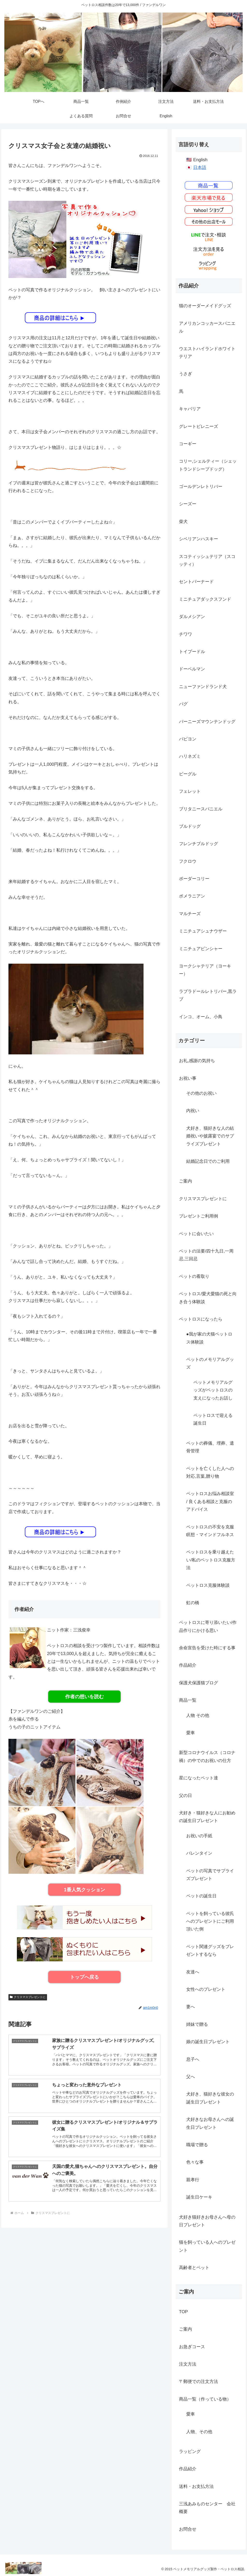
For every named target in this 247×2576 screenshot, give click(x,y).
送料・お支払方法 (196, 2486)
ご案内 (185, 2329)
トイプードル (192, 651)
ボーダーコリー (194, 878)
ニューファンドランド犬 (203, 686)
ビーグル (187, 774)
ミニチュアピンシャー (200, 948)
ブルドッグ (190, 826)
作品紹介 (187, 2468)
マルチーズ (190, 913)
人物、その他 (199, 2431)
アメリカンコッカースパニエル (207, 327)
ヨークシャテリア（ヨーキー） (205, 970)
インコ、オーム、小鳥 (200, 1016)
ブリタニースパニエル (200, 809)
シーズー (187, 503)
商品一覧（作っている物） (205, 2399)
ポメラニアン (192, 896)
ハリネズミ (190, 756)
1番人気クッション (84, 1889)
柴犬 (183, 521)
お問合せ (187, 2529)
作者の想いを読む (84, 1696)
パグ (183, 704)
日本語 (199, 167)
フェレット (190, 791)
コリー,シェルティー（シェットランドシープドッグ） (208, 465)
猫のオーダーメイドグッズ (205, 305)
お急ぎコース (192, 2346)
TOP (183, 2311)
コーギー (187, 443)
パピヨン (187, 739)
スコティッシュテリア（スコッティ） (207, 560)
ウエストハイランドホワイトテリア (207, 352)
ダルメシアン (192, 616)
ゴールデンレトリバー (200, 486)
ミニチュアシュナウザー (203, 931)
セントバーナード (196, 581)
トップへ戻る (84, 1977)
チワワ (185, 634)
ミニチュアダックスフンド (205, 599)
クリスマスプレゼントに (28, 1997)
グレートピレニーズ (198, 426)
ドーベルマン (192, 669)
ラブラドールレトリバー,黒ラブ (208, 995)
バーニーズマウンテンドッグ (207, 721)
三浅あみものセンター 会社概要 (207, 2507)
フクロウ (187, 861)
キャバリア (190, 408)
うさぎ (185, 373)
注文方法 (187, 2364)
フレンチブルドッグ (198, 843)
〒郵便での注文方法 (198, 2381)
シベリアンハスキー (198, 538)
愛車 (190, 2414)
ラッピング (190, 2451)
